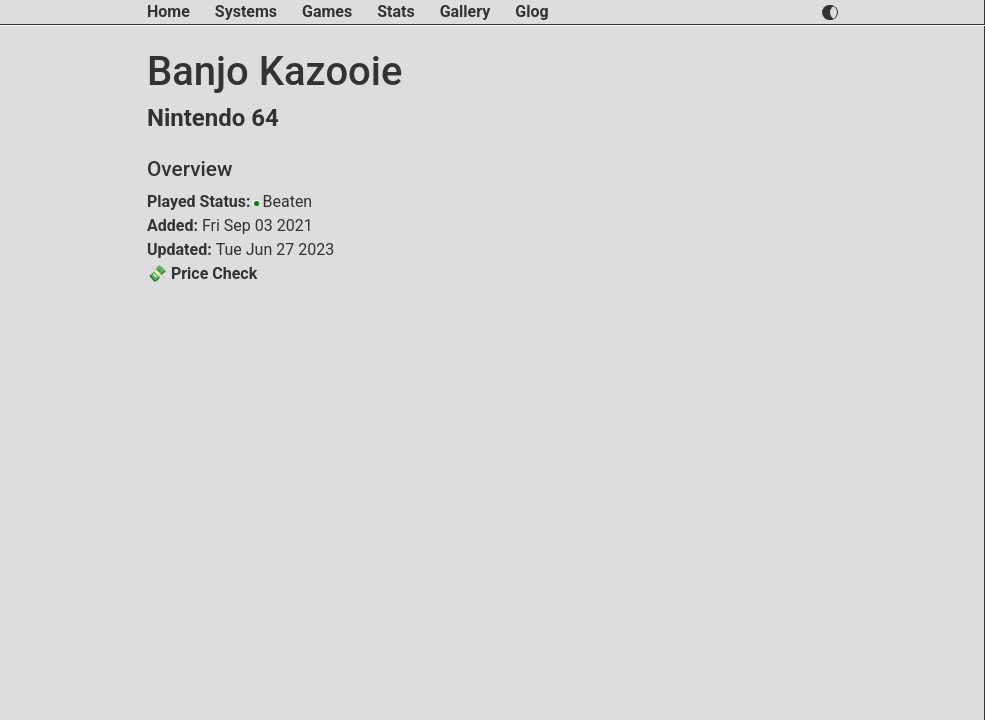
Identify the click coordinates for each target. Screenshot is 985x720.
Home (168, 11)
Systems (246, 11)
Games (327, 11)
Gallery (465, 11)
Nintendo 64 (213, 118)
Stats (395, 11)
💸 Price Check (202, 273)
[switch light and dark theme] (829, 12)
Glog (531, 11)
